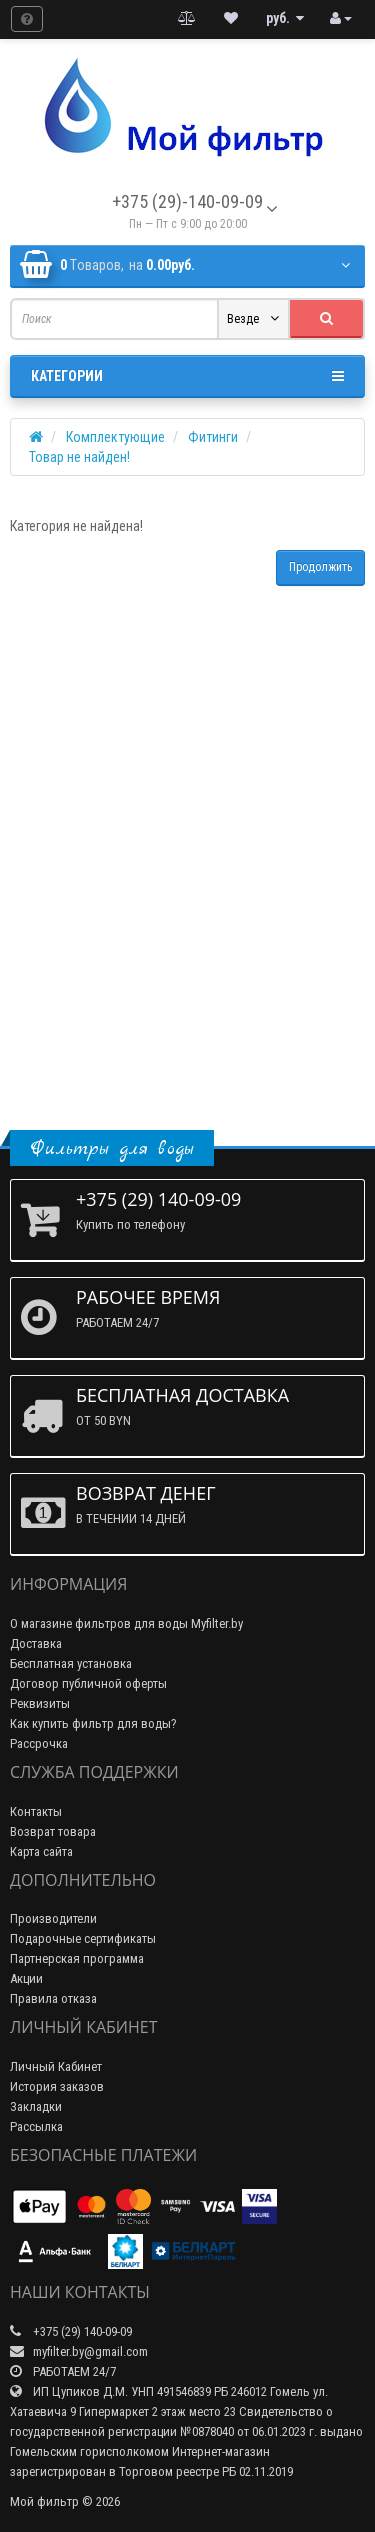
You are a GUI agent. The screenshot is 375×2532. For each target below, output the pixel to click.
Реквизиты (40, 1703)
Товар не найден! (79, 457)
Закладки (36, 2106)
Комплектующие (115, 437)
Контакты (36, 1811)
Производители (53, 1918)
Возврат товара (53, 1831)
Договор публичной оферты (88, 1683)
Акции (26, 1978)
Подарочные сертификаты (83, 1938)
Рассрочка (39, 1743)
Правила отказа (53, 1998)
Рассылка (36, 2126)
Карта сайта (41, 1851)
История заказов (57, 2086)
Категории (187, 376)
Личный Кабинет (56, 2066)
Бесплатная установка (71, 1663)
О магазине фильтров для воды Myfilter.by (126, 1623)
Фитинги (213, 437)
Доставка (36, 1643)
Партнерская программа (77, 1958)
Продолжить (320, 567)
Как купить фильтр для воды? (93, 1723)
